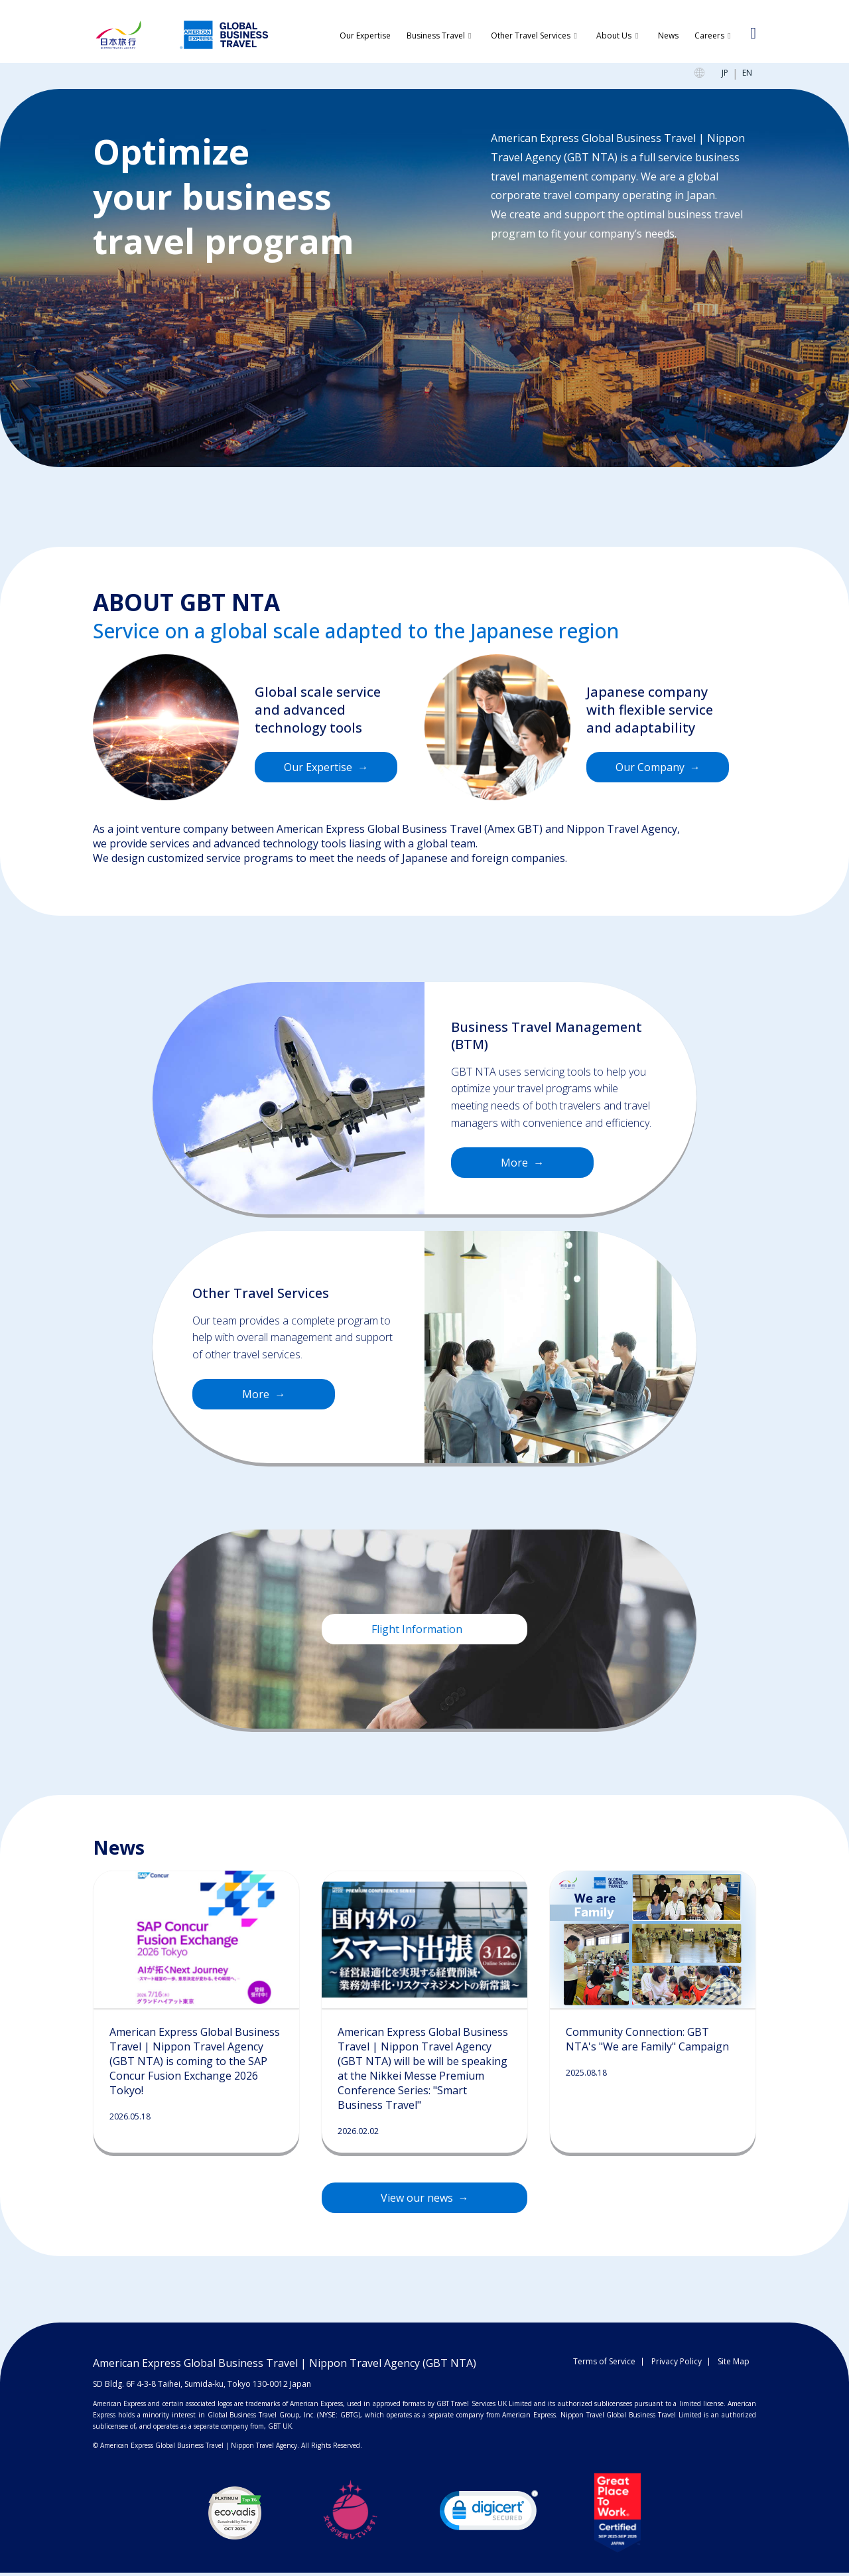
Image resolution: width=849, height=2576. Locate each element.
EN (747, 77)
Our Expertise (365, 35)
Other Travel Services (530, 35)
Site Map (734, 2364)
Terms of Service (604, 2364)
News (668, 35)
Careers (709, 35)
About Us (613, 35)
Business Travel (436, 35)
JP (725, 77)
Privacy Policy (676, 2364)
